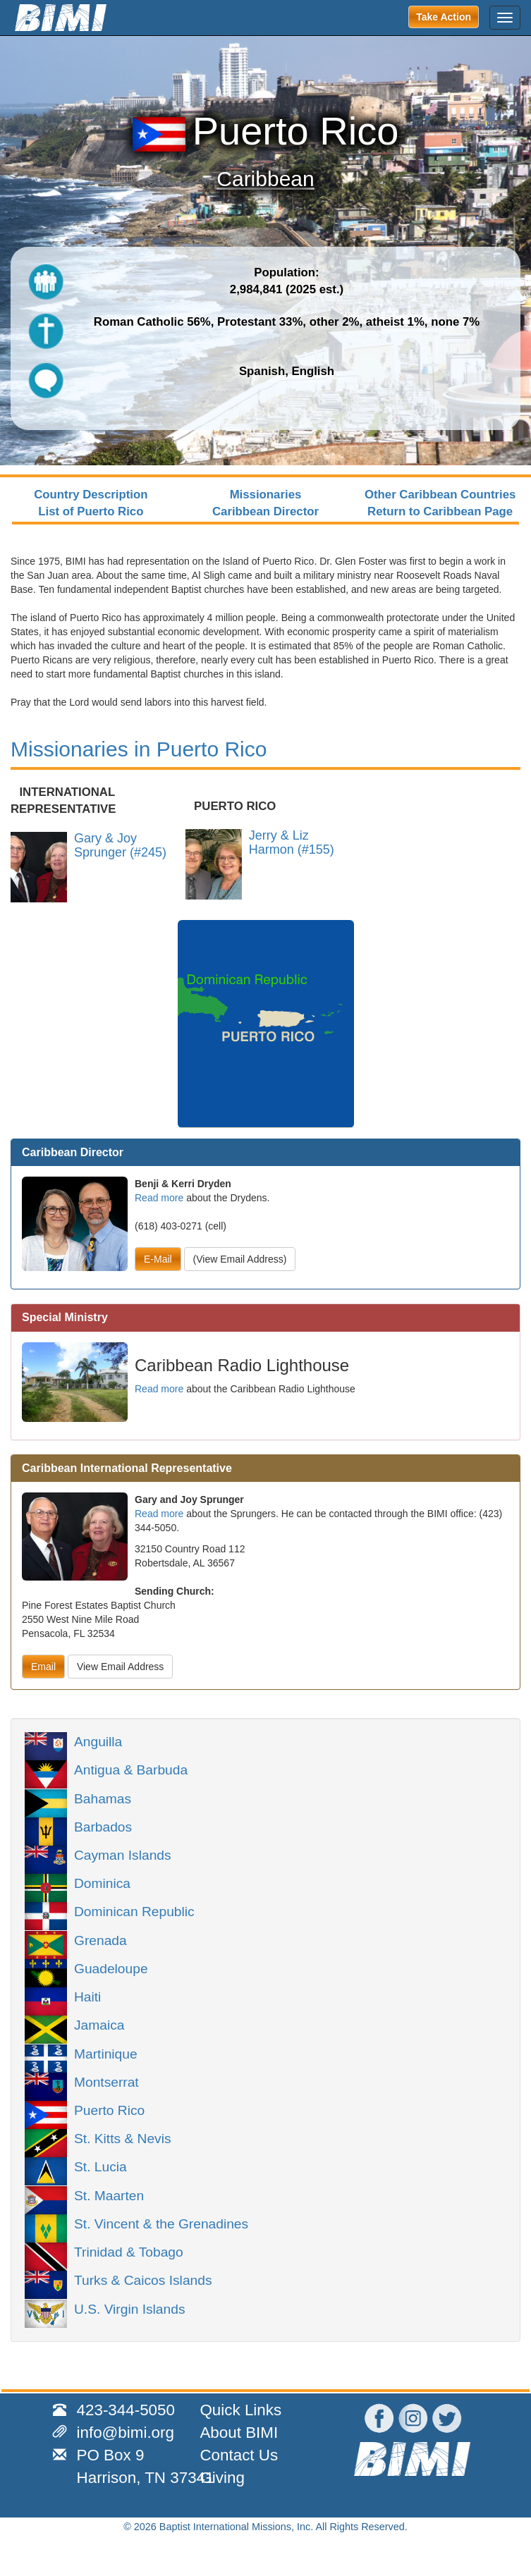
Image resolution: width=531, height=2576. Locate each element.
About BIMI (239, 2432)
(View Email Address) (240, 1259)
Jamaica (99, 2024)
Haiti (87, 1995)
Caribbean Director (265, 511)
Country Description (90, 494)
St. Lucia (100, 2165)
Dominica (102, 1882)
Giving (222, 2477)
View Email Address (120, 1666)
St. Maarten (109, 2194)
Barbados (103, 1825)
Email (43, 1666)
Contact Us (239, 2455)
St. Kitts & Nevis (122, 2137)
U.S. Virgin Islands (129, 2308)
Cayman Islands (122, 1854)
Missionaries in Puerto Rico (139, 749)
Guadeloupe (111, 1967)
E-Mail (158, 1259)
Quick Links (240, 2410)
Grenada (100, 1939)
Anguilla (98, 1740)
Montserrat (106, 2081)
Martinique (106, 2052)
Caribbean (265, 178)
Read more (159, 1197)
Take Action (443, 17)
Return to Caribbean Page (440, 511)
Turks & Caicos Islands (143, 2279)
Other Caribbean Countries (440, 494)
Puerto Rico (109, 2109)
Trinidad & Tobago (128, 2251)
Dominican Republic (134, 1910)
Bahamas (102, 1797)
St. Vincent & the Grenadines (161, 2222)
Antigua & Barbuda (131, 1768)
